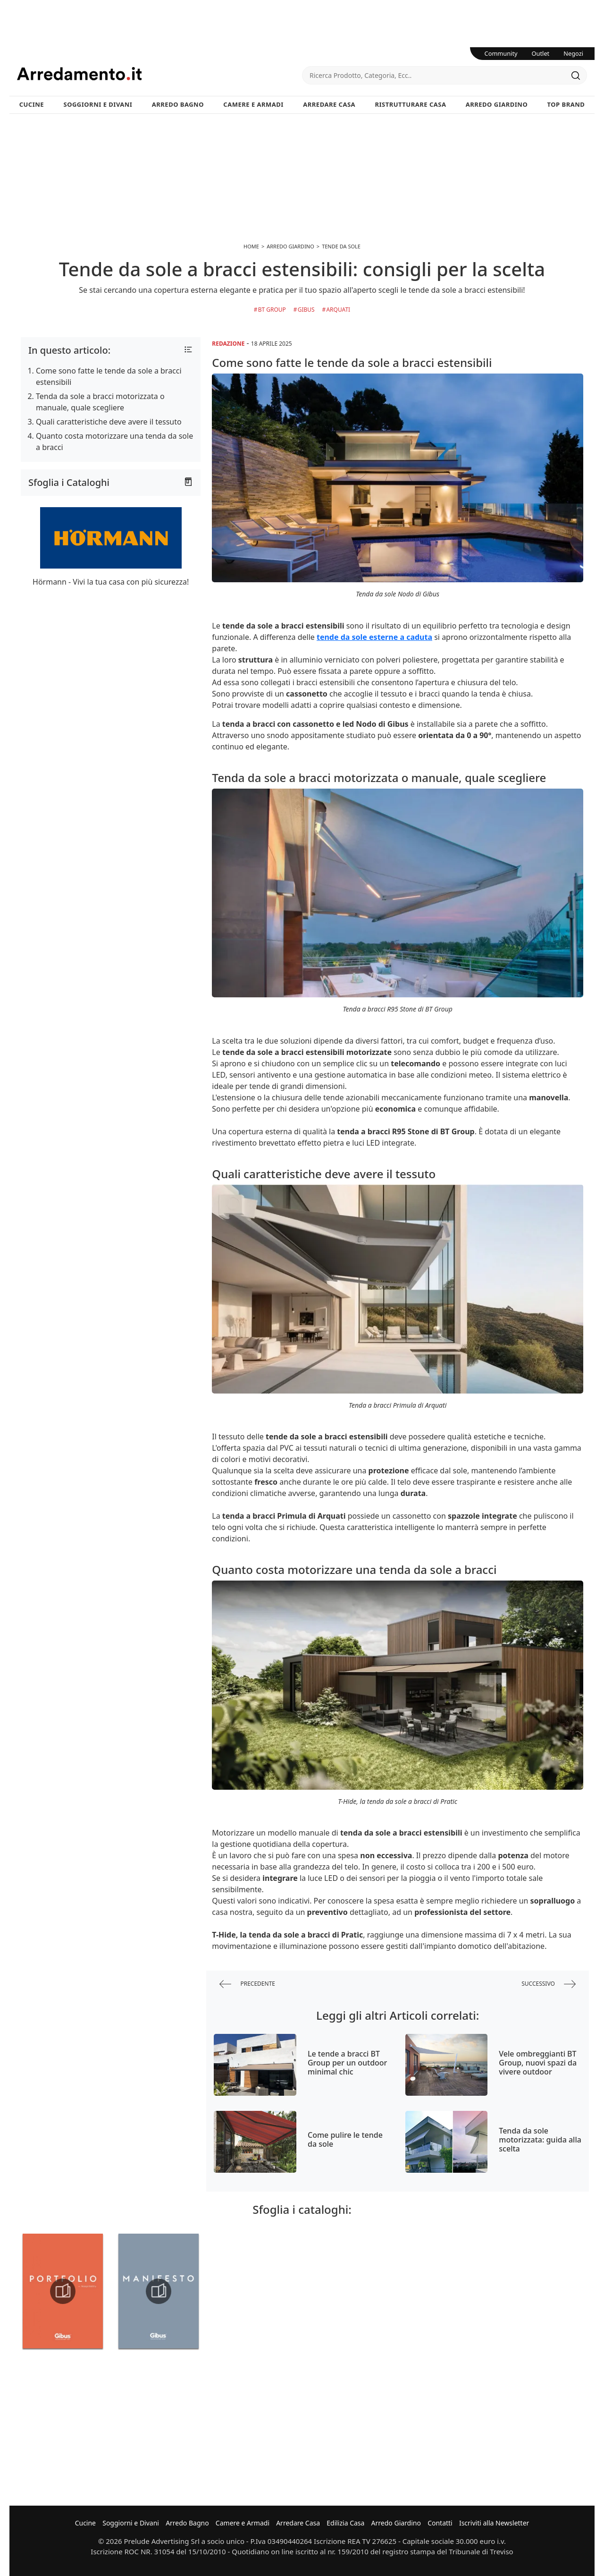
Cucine (31, 104)
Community (501, 53)
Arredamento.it (159, 73)
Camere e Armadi (253, 104)
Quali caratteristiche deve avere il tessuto (109, 422)
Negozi (573, 53)
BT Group (272, 310)
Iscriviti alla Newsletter (494, 2522)
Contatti (440, 2522)
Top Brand (566, 104)
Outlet (541, 53)
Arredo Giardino (497, 104)
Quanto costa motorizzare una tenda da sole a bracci (114, 441)
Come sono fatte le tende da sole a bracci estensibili (109, 376)
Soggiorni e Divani (98, 104)
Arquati (338, 310)
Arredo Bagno (178, 104)
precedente (247, 1984)
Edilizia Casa (345, 2522)
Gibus (306, 310)
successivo (548, 1984)
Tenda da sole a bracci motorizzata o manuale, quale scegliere (100, 402)
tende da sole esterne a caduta (374, 637)
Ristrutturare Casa (410, 104)
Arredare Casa (329, 104)
